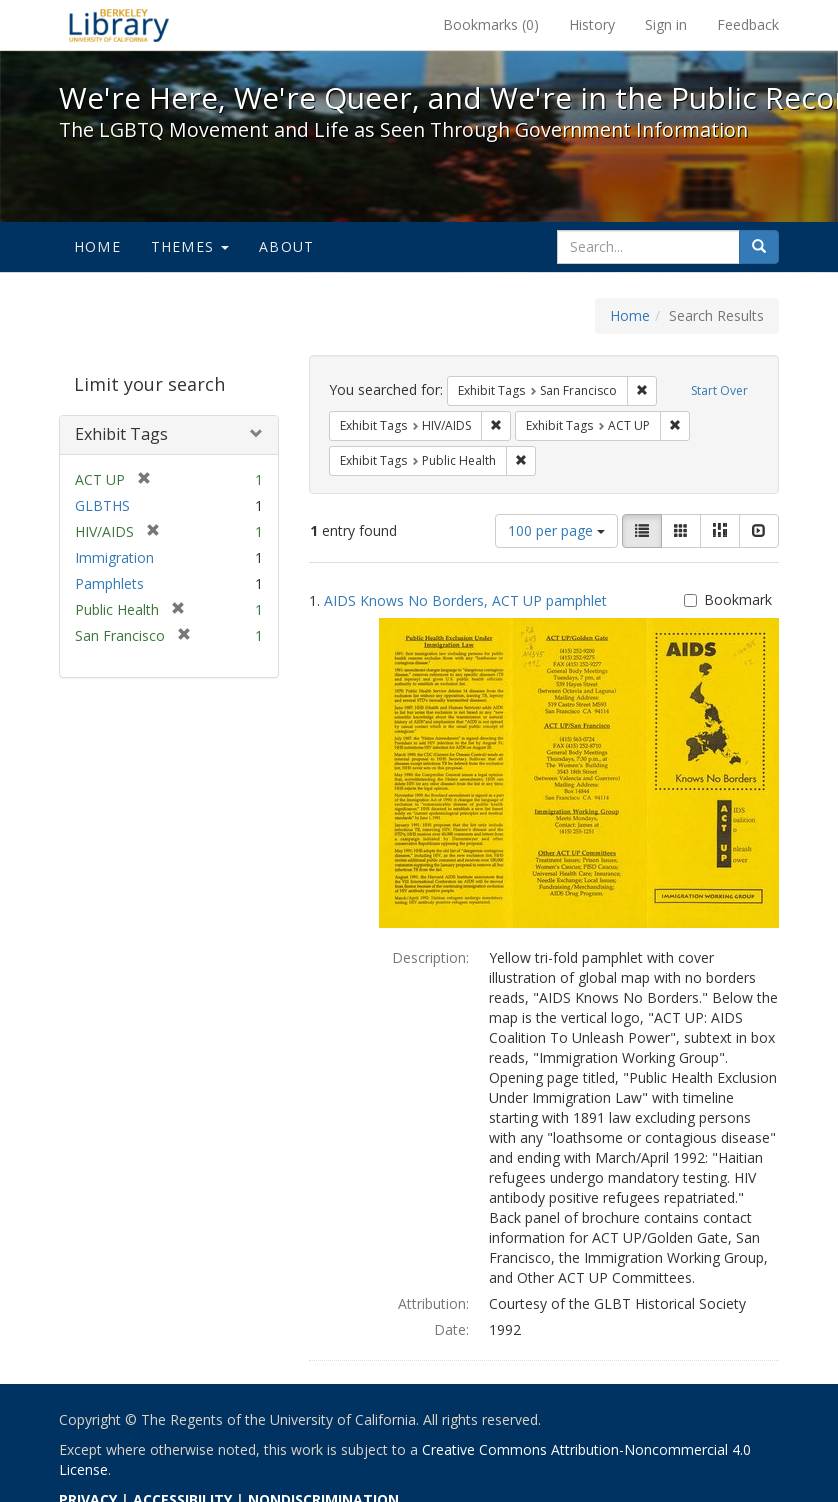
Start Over (719, 390)
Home (97, 246)
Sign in (666, 24)
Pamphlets (109, 583)
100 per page (556, 530)
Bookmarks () (491, 24)
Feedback (748, 24)
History (592, 24)
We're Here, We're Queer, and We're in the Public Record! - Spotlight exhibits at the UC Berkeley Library (119, 25)
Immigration (114, 557)
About (286, 246)
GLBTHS (102, 505)
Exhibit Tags (121, 434)
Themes (190, 246)
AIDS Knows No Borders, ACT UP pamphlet (465, 600)
